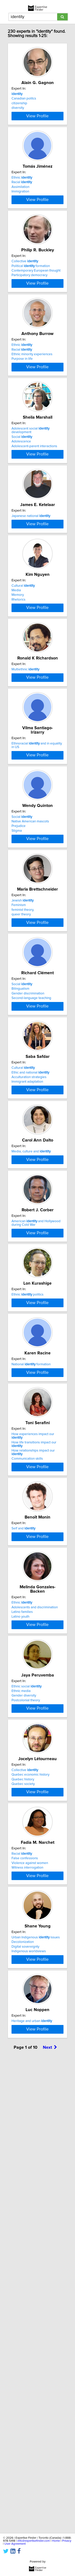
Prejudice (19, 996)
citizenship (19, 107)
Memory (18, 700)
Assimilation (20, 206)
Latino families (22, 1983)
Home (56, 2540)
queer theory (21, 1099)
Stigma (17, 1000)
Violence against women (30, 2279)
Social (22, 501)
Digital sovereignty (25, 2378)
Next (50, 2518)
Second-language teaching (31, 1198)
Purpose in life (22, 408)
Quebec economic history (30, 2176)
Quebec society (23, 2185)
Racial (22, 201)
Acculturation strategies (29, 1292)
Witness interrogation (27, 2284)
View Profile (37, 131)
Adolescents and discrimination (35, 1978)
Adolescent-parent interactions (34, 510)
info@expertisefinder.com (33, 2540)
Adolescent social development (30, 495)
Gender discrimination (28, 1193)
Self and (23, 1875)
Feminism (19, 1090)
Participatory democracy (29, 309)
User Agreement (15, 2543)
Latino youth (20, 1987)
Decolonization (23, 2373)
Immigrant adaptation (27, 1297)
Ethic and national (30, 1287)
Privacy (66, 2540)
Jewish (23, 1085)
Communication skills (27, 1801)
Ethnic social (26, 2072)
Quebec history (23, 2180)
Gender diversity (24, 2082)
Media (16, 695)
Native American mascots (30, 991)
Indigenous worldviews (29, 2382)
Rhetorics (18, 704)
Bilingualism (20, 1188)
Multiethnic (25, 789)
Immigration (20, 211)
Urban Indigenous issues (36, 2368)
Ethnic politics (27, 1579)
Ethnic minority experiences (32, 404)
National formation (31, 1677)
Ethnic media (21, 2077)
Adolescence (21, 506)
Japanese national (31, 592)
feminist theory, (23, 1095)
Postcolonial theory (26, 2086)
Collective (25, 296)
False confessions (25, 2274)
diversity (18, 112)
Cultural (23, 690)
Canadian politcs (24, 103)
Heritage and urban (32, 2467)
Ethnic (22, 197)
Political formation (31, 300)
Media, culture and (31, 1381)
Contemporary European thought (36, 305)
